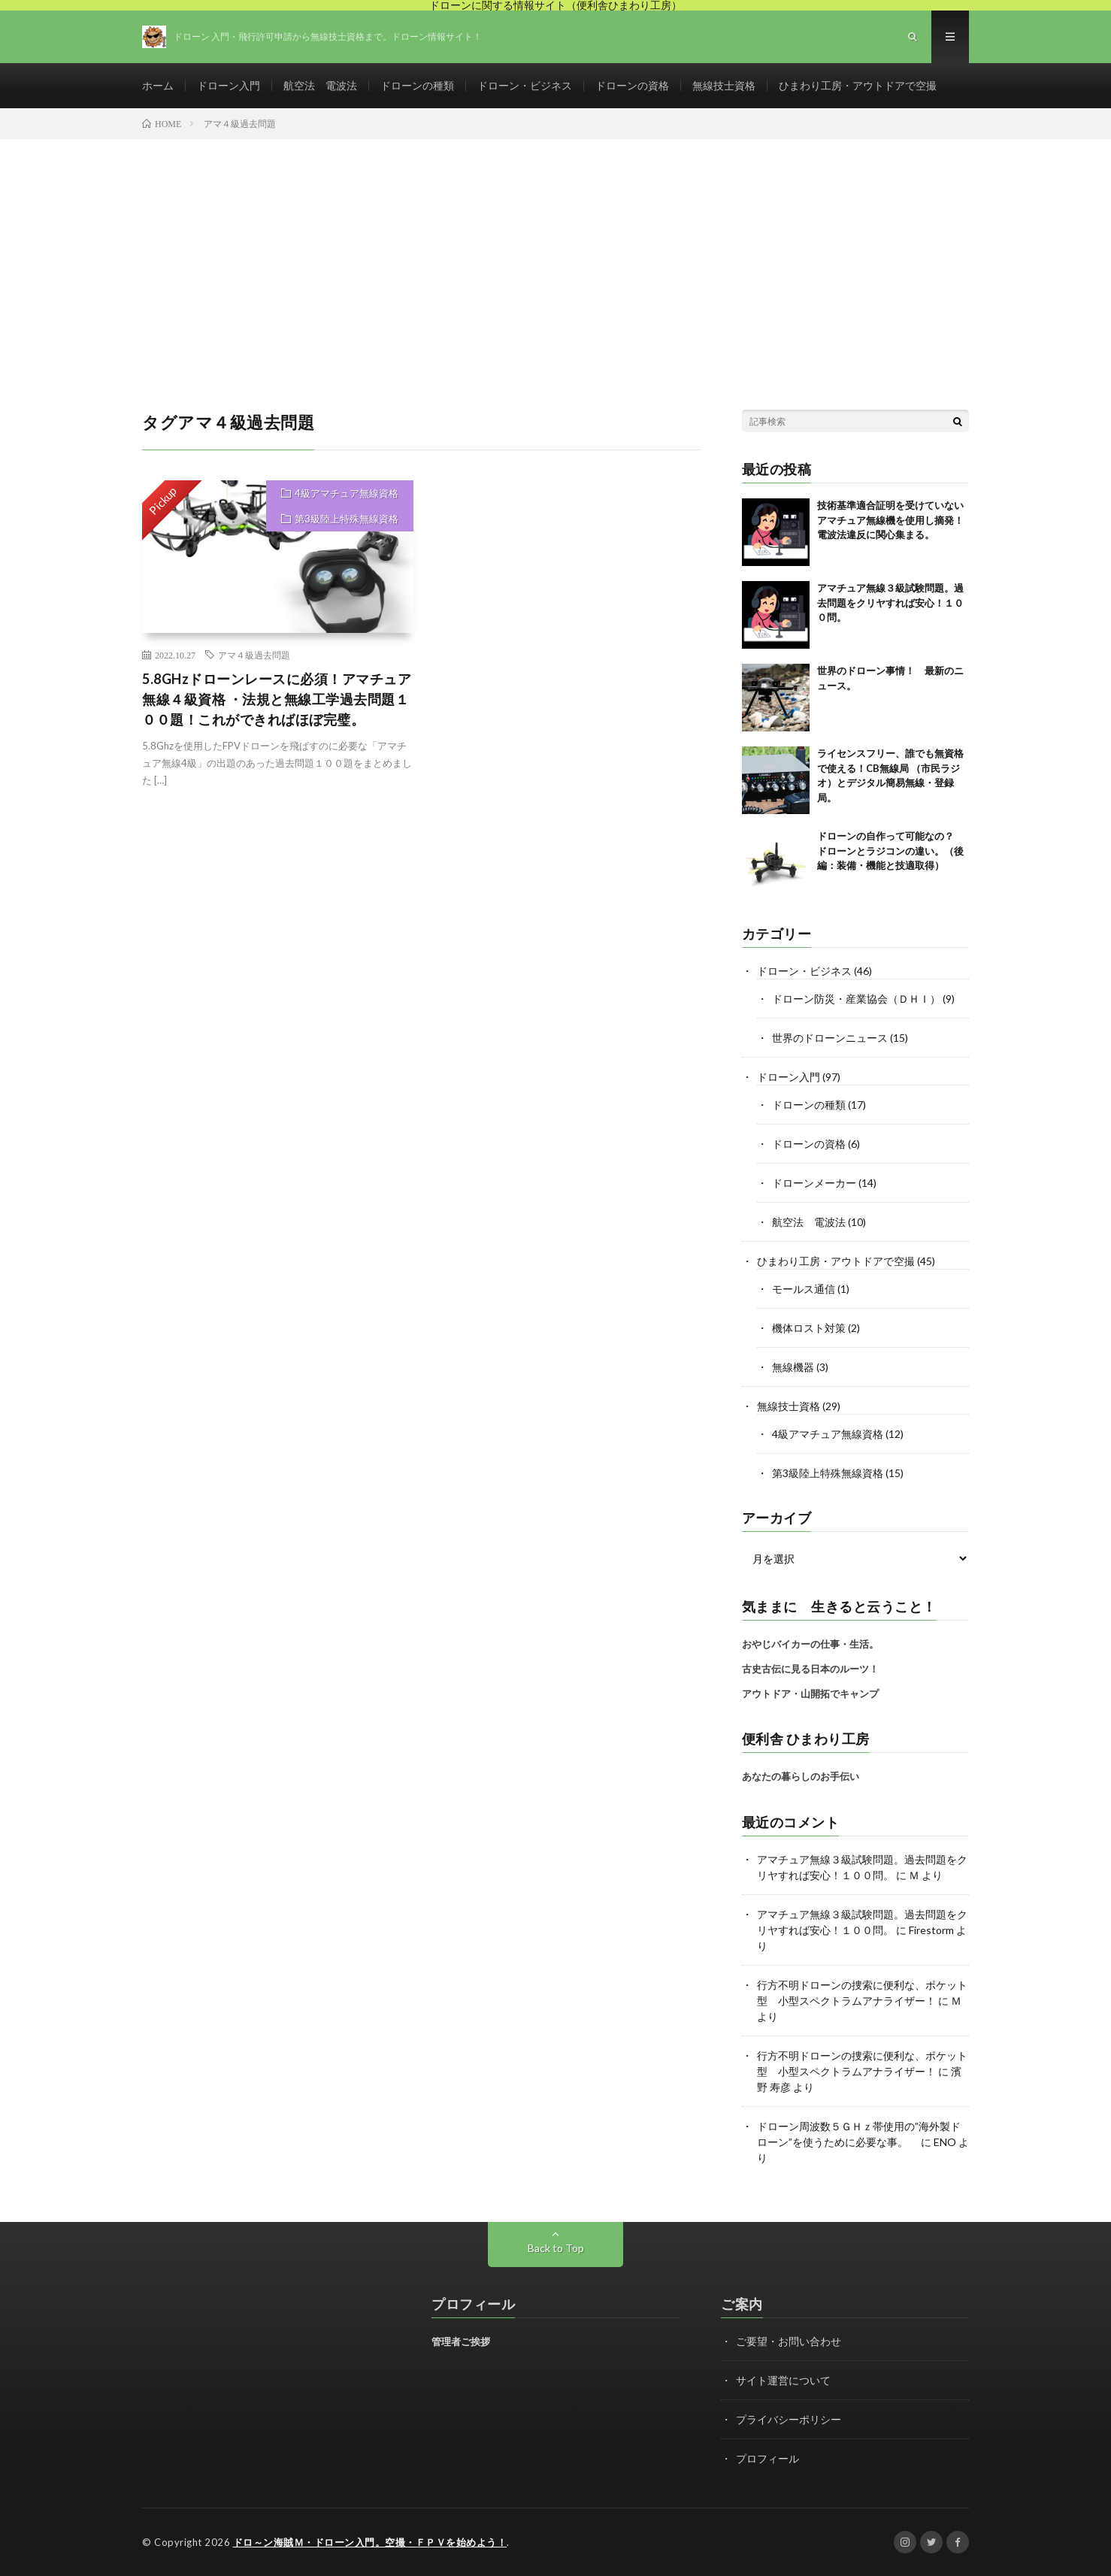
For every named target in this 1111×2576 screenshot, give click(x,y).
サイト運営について (783, 2380)
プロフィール (767, 2458)
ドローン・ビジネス (524, 85)
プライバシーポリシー (788, 2419)
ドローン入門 (228, 85)
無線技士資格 (723, 85)
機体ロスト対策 (809, 1327)
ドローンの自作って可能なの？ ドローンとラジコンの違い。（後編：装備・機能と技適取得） (890, 850)
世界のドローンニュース (830, 1037)
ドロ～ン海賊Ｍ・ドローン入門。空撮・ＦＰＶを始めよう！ (370, 2542)
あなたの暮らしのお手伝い (800, 1776)
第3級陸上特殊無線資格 (346, 519)
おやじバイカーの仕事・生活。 (810, 1644)
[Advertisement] (555, 252)
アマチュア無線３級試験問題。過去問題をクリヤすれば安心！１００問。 (890, 602)
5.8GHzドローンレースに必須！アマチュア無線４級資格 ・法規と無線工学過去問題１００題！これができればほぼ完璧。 (276, 699)
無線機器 (793, 1367)
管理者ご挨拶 (460, 2341)
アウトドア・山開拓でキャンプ (810, 1694)
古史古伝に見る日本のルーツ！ (810, 1669)
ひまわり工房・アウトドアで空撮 (858, 85)
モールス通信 (803, 1288)
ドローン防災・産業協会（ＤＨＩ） (856, 998)
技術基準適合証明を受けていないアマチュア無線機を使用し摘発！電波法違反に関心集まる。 (890, 519)
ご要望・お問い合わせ (788, 2341)
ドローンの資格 (632, 85)
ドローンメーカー (814, 1182)
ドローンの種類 (417, 85)
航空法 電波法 (320, 85)
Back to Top (556, 2248)
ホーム (158, 85)
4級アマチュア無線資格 (346, 493)
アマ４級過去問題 (254, 654)
